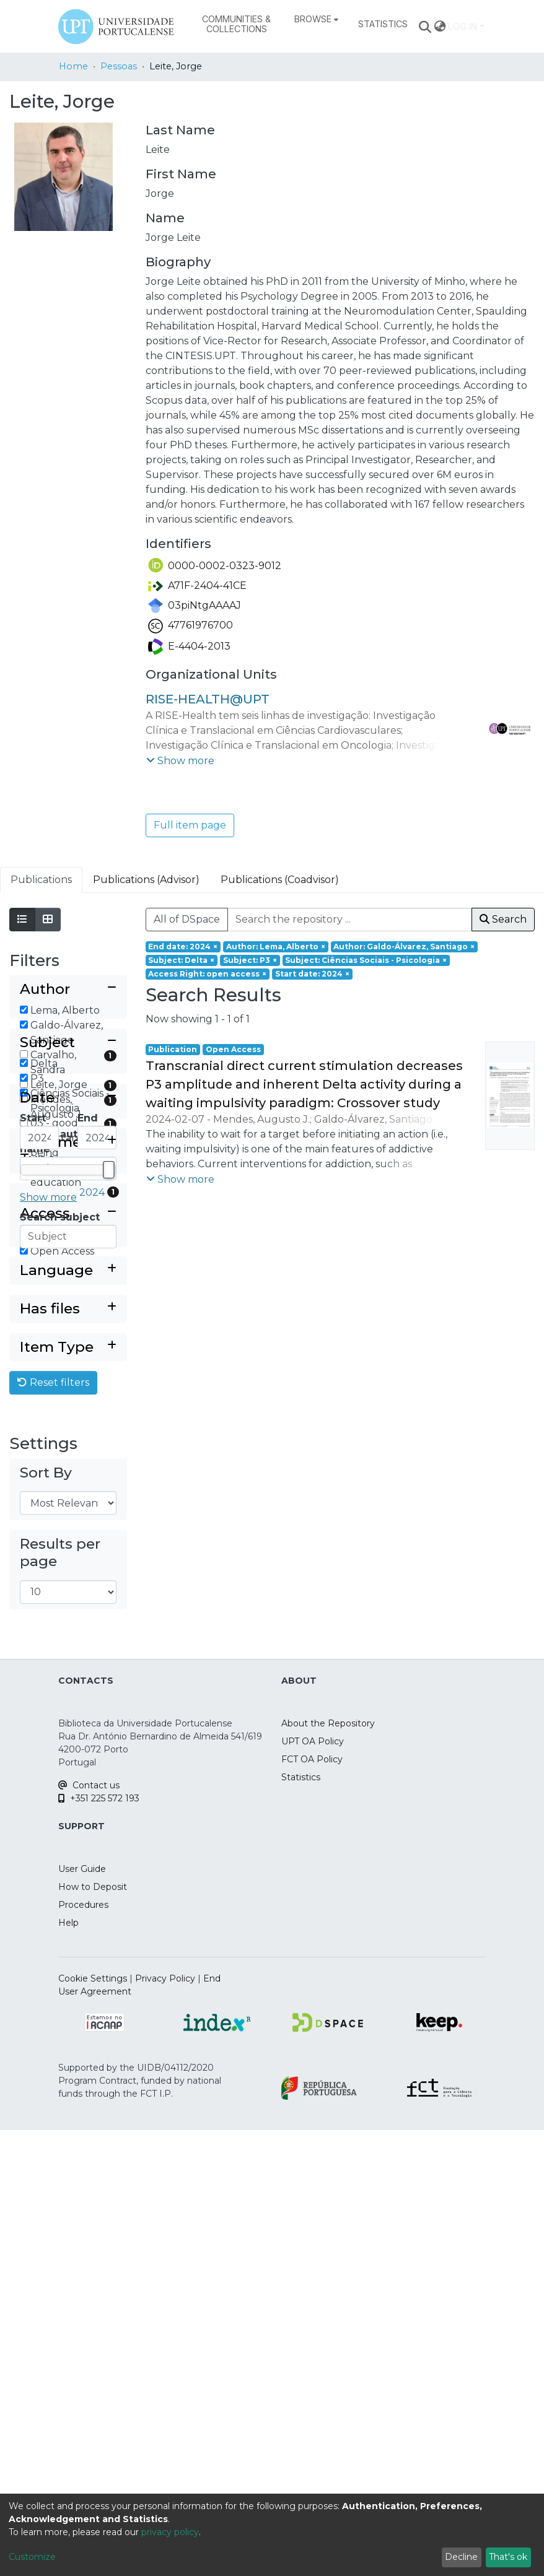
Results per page (60, 1999)
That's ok (508, 2556)
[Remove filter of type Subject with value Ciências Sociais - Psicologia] (366, 960)
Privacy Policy (165, 2424)
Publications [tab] (41, 880)
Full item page (190, 825)
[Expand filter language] (68, 1717)
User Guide (82, 2314)
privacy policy (170, 2532)
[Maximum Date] (96, 1485)
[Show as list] (22, 919)
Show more (48, 1364)
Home (73, 66)
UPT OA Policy (312, 2187)
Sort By (46, 1919)
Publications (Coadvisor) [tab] (280, 880)
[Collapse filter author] (68, 989)
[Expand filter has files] (68, 1755)
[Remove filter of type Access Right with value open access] (208, 974)
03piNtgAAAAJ (194, 605)
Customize (32, 2556)
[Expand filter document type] (68, 1590)
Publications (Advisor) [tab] (146, 880)
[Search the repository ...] (350, 919)
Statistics (300, 2223)
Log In (462, 26)
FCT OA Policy (312, 2205)
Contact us (89, 2231)
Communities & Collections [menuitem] (236, 24)
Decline (461, 2556)
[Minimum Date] (39, 1485)
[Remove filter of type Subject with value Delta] (182, 960)
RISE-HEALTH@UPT (208, 699)
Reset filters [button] (53, 1829)
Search (503, 919)
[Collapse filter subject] (68, 1210)
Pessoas (118, 66)
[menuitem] (316, 19)
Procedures (83, 2350)
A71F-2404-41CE (197, 585)
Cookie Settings (92, 2424)
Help (68, 2368)
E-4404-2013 (189, 646)
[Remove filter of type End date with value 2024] (183, 946)
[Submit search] (425, 26)
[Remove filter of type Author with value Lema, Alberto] (275, 946)
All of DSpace (187, 919)
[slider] (107, 1517)
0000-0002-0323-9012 (214, 566)
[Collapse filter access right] (68, 1646)
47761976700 (190, 625)
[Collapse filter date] (68, 1444)
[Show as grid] (48, 919)
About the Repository (328, 2169)
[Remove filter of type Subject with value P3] (250, 960)
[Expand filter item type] (68, 1794)
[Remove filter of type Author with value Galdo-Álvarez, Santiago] (404, 946)
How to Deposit (92, 2332)
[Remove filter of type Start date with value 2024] (312, 974)
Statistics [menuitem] (383, 24)
